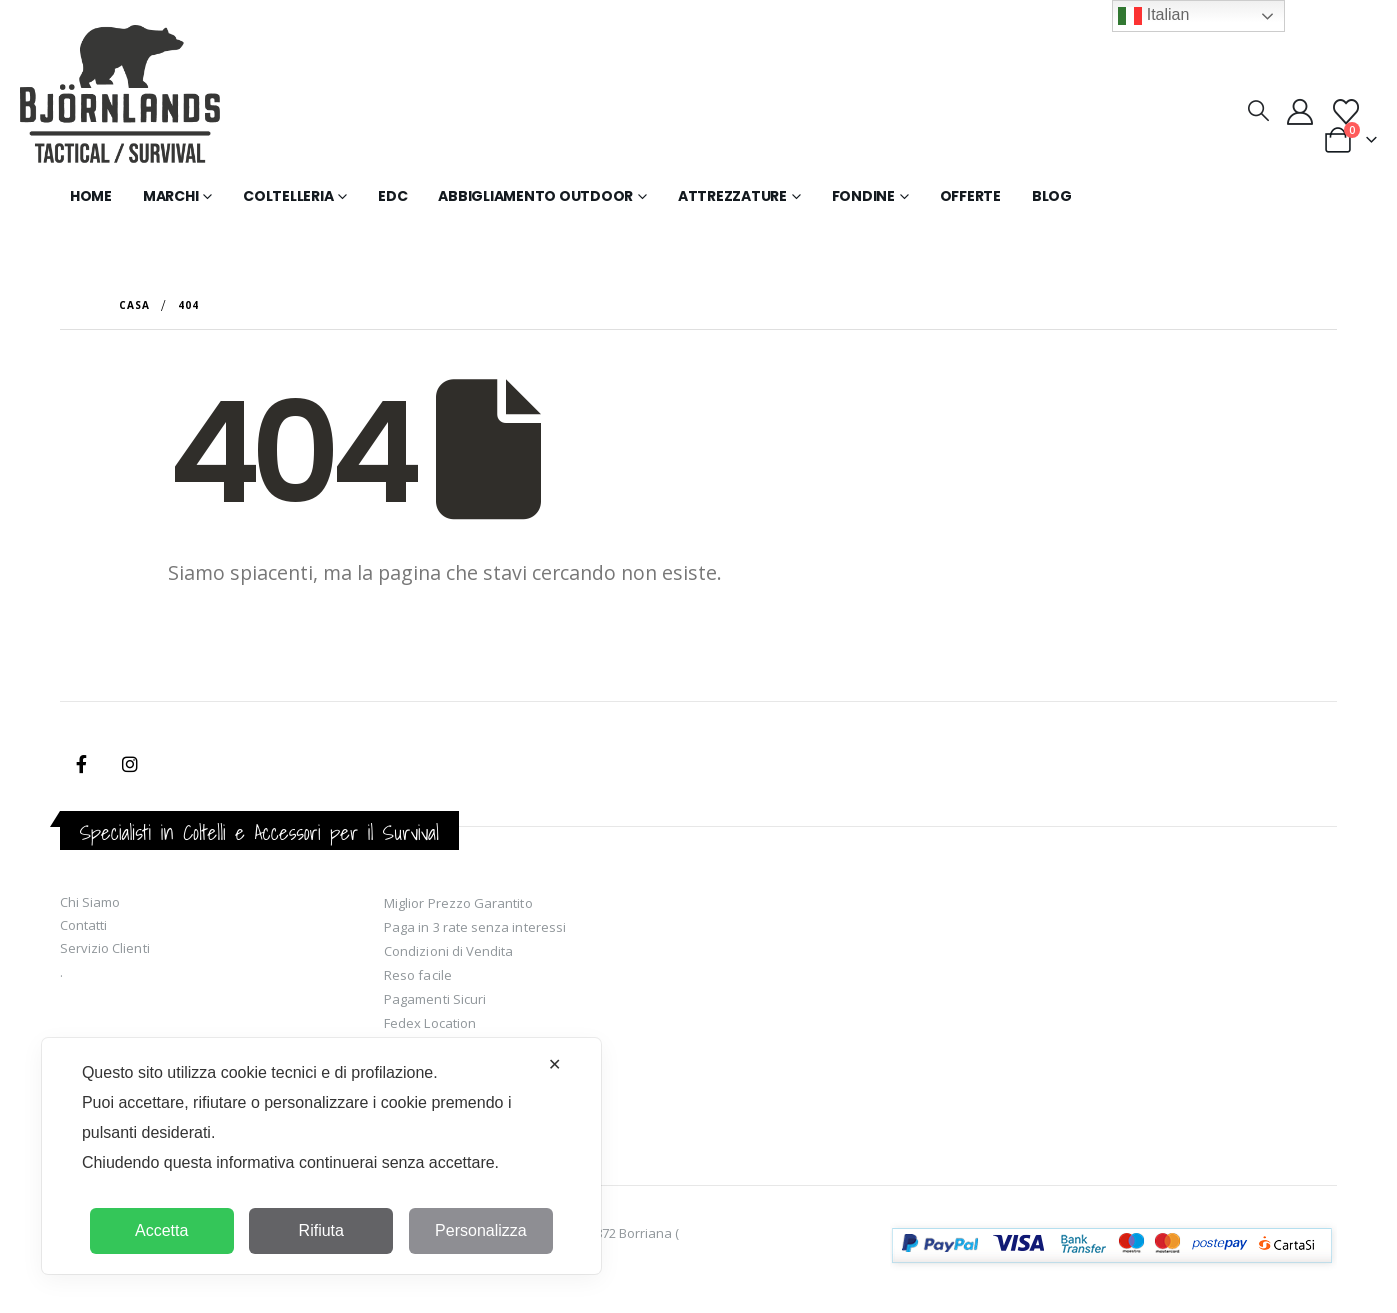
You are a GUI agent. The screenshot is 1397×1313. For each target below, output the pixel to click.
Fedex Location (430, 1023)
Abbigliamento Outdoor (535, 196)
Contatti (84, 925)
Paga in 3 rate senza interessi (475, 927)
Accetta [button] (161, 1230)
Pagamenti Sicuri (435, 999)
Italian (1153, 16)
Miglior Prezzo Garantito (458, 903)
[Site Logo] (120, 98)
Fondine (863, 196)
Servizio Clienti (105, 948)
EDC (392, 196)
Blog (1052, 196)
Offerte (970, 196)
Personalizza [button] (481, 1230)
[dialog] (321, 1156)
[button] (1257, 110)
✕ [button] (554, 1064)
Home (91, 196)
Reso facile (418, 975)
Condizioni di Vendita (448, 951)
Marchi (171, 196)
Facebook (82, 764)
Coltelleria (288, 196)
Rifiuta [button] (321, 1230)
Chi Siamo (90, 902)
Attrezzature (732, 196)
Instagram (130, 764)
